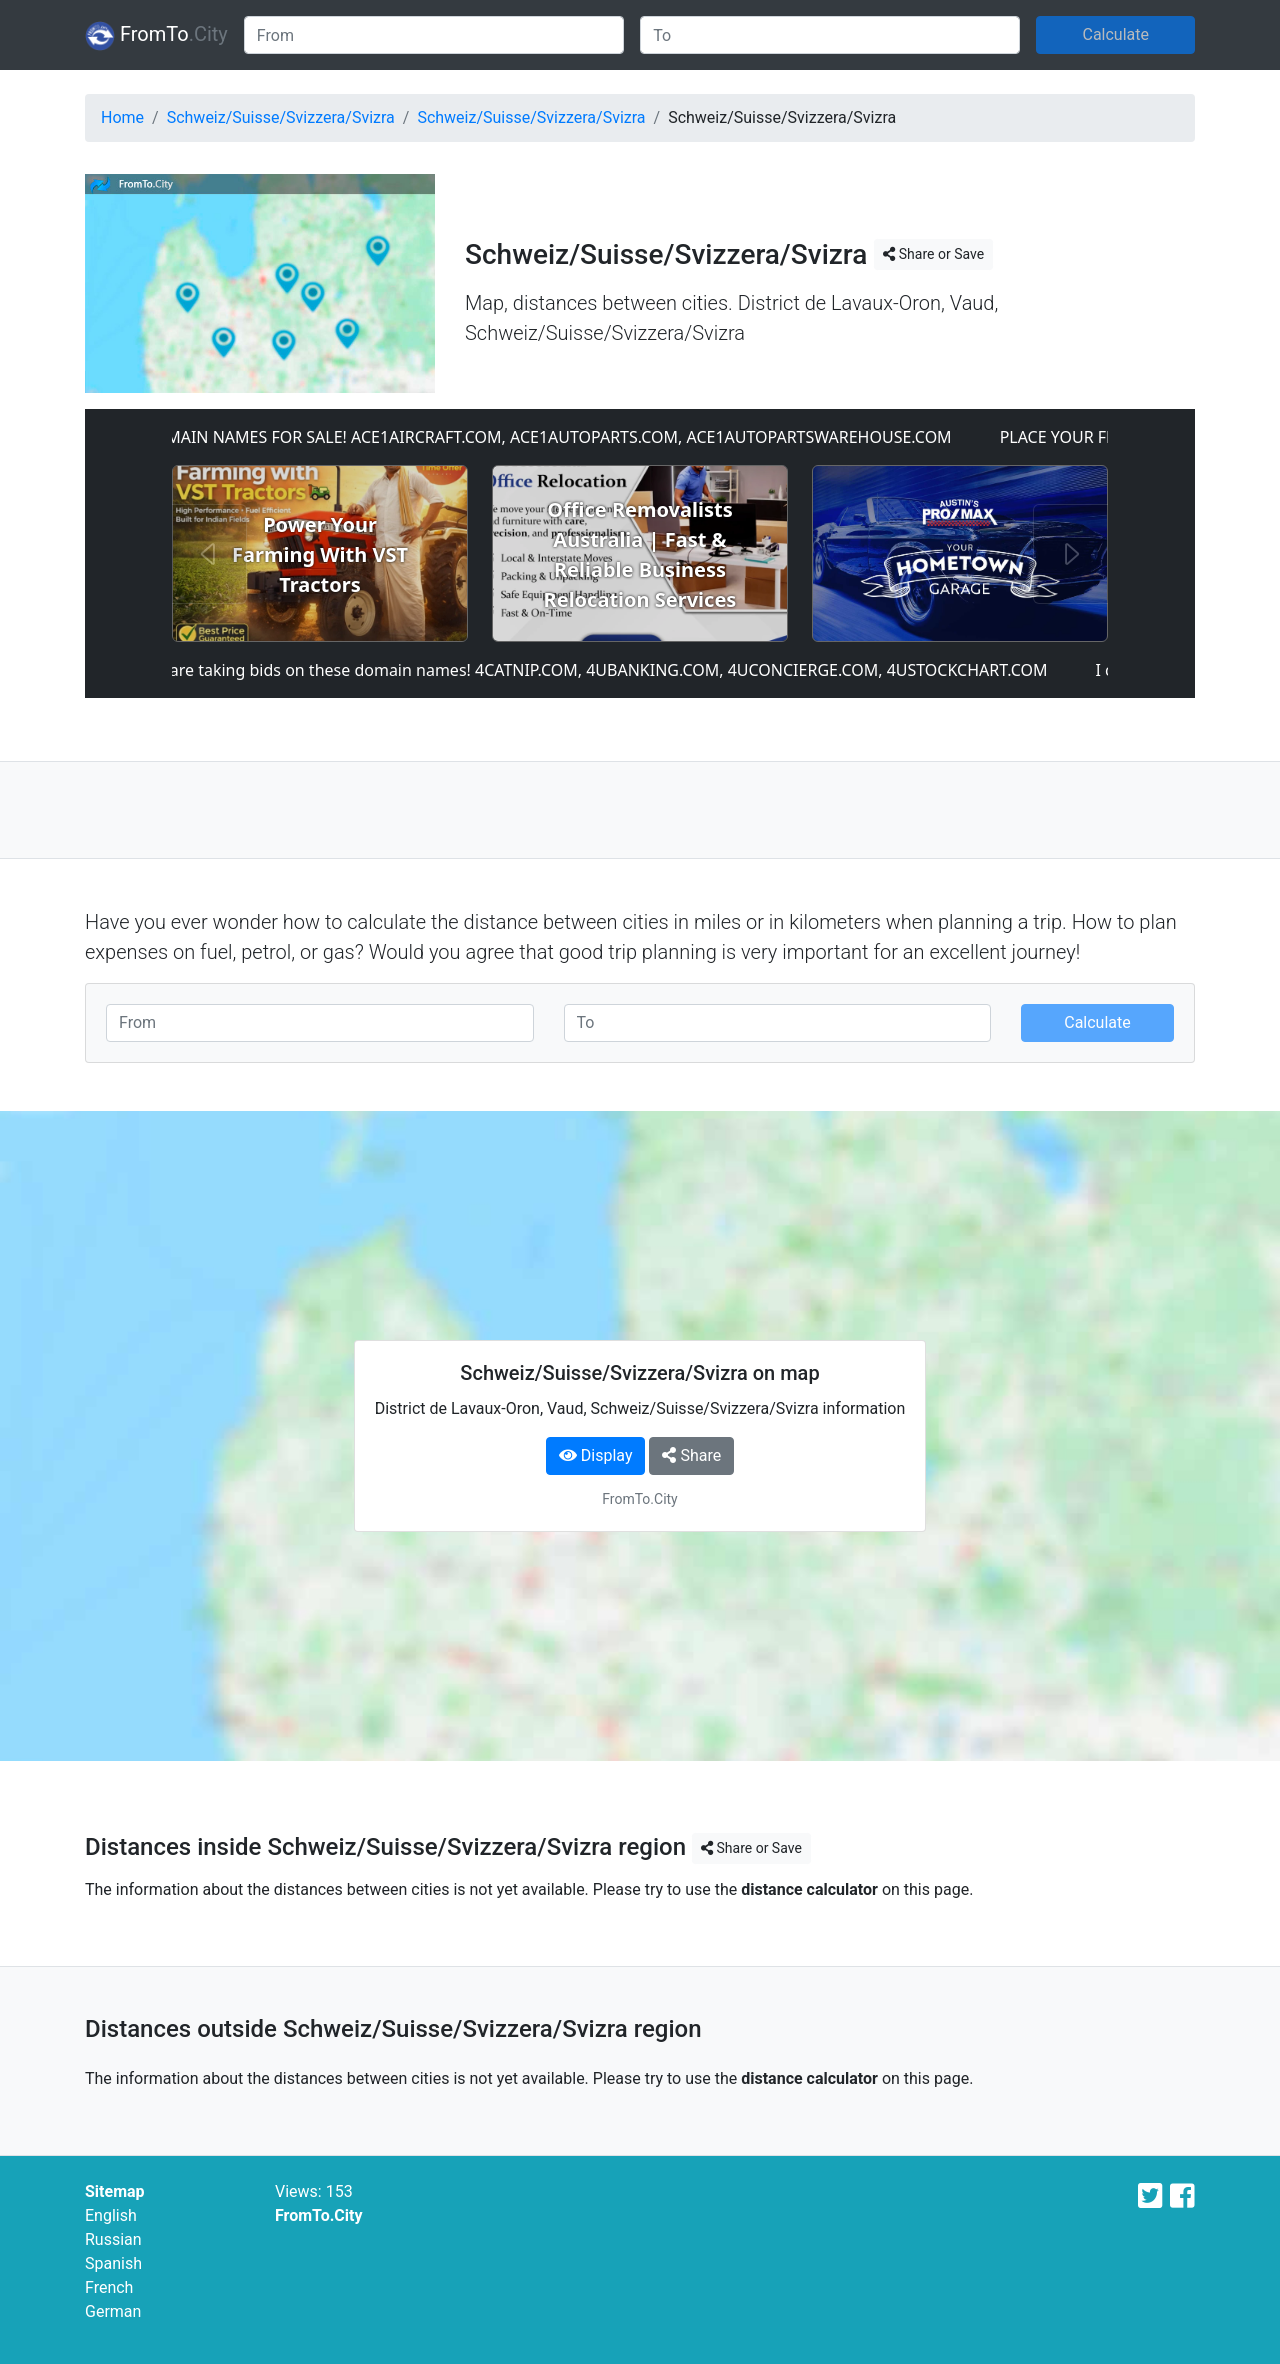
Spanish (113, 2263)
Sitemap (115, 2191)
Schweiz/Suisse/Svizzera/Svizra (281, 117)
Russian (113, 2239)
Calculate (1115, 34)
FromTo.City (319, 2215)
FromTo (156, 36)
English (111, 2215)
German (113, 2311)
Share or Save (933, 254)
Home (122, 117)
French (109, 2287)
